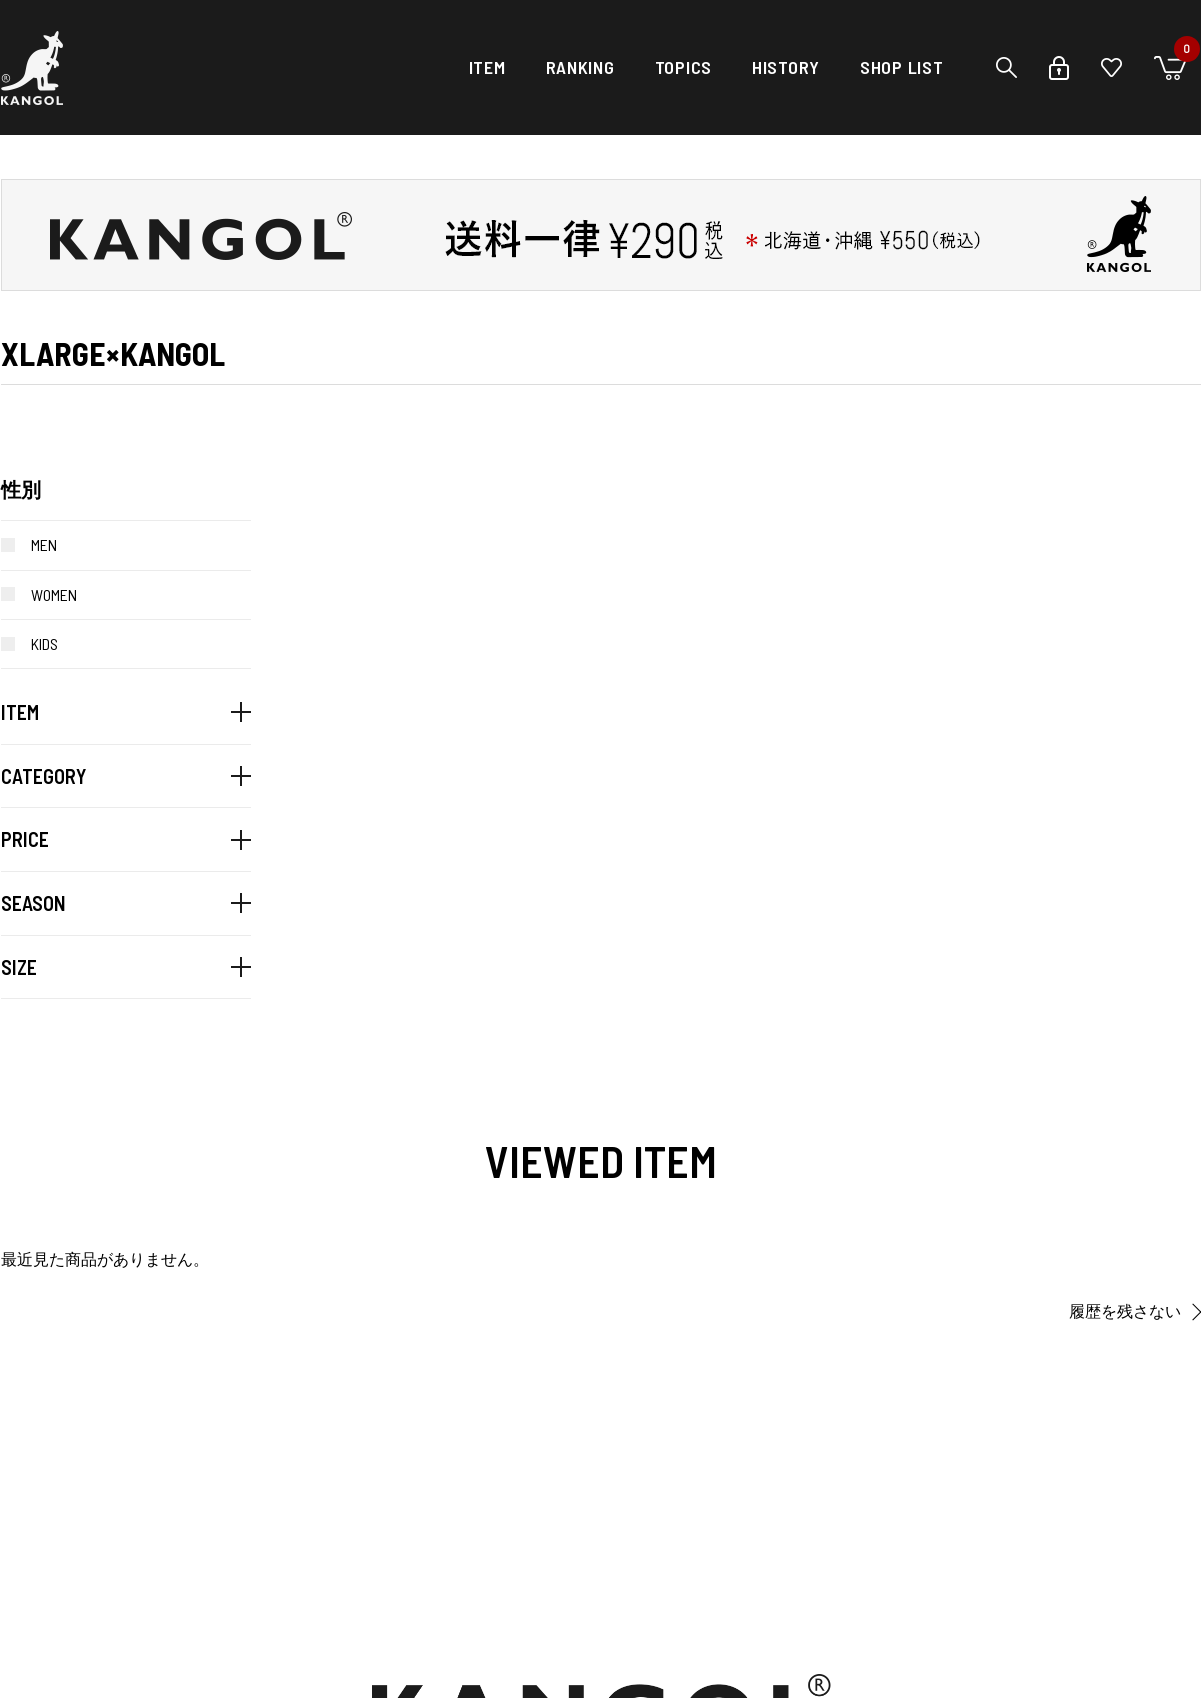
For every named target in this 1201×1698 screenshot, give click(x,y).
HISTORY (786, 67)
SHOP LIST (901, 67)
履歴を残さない (1125, 1311)
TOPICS (683, 67)
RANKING (580, 67)
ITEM (487, 67)
